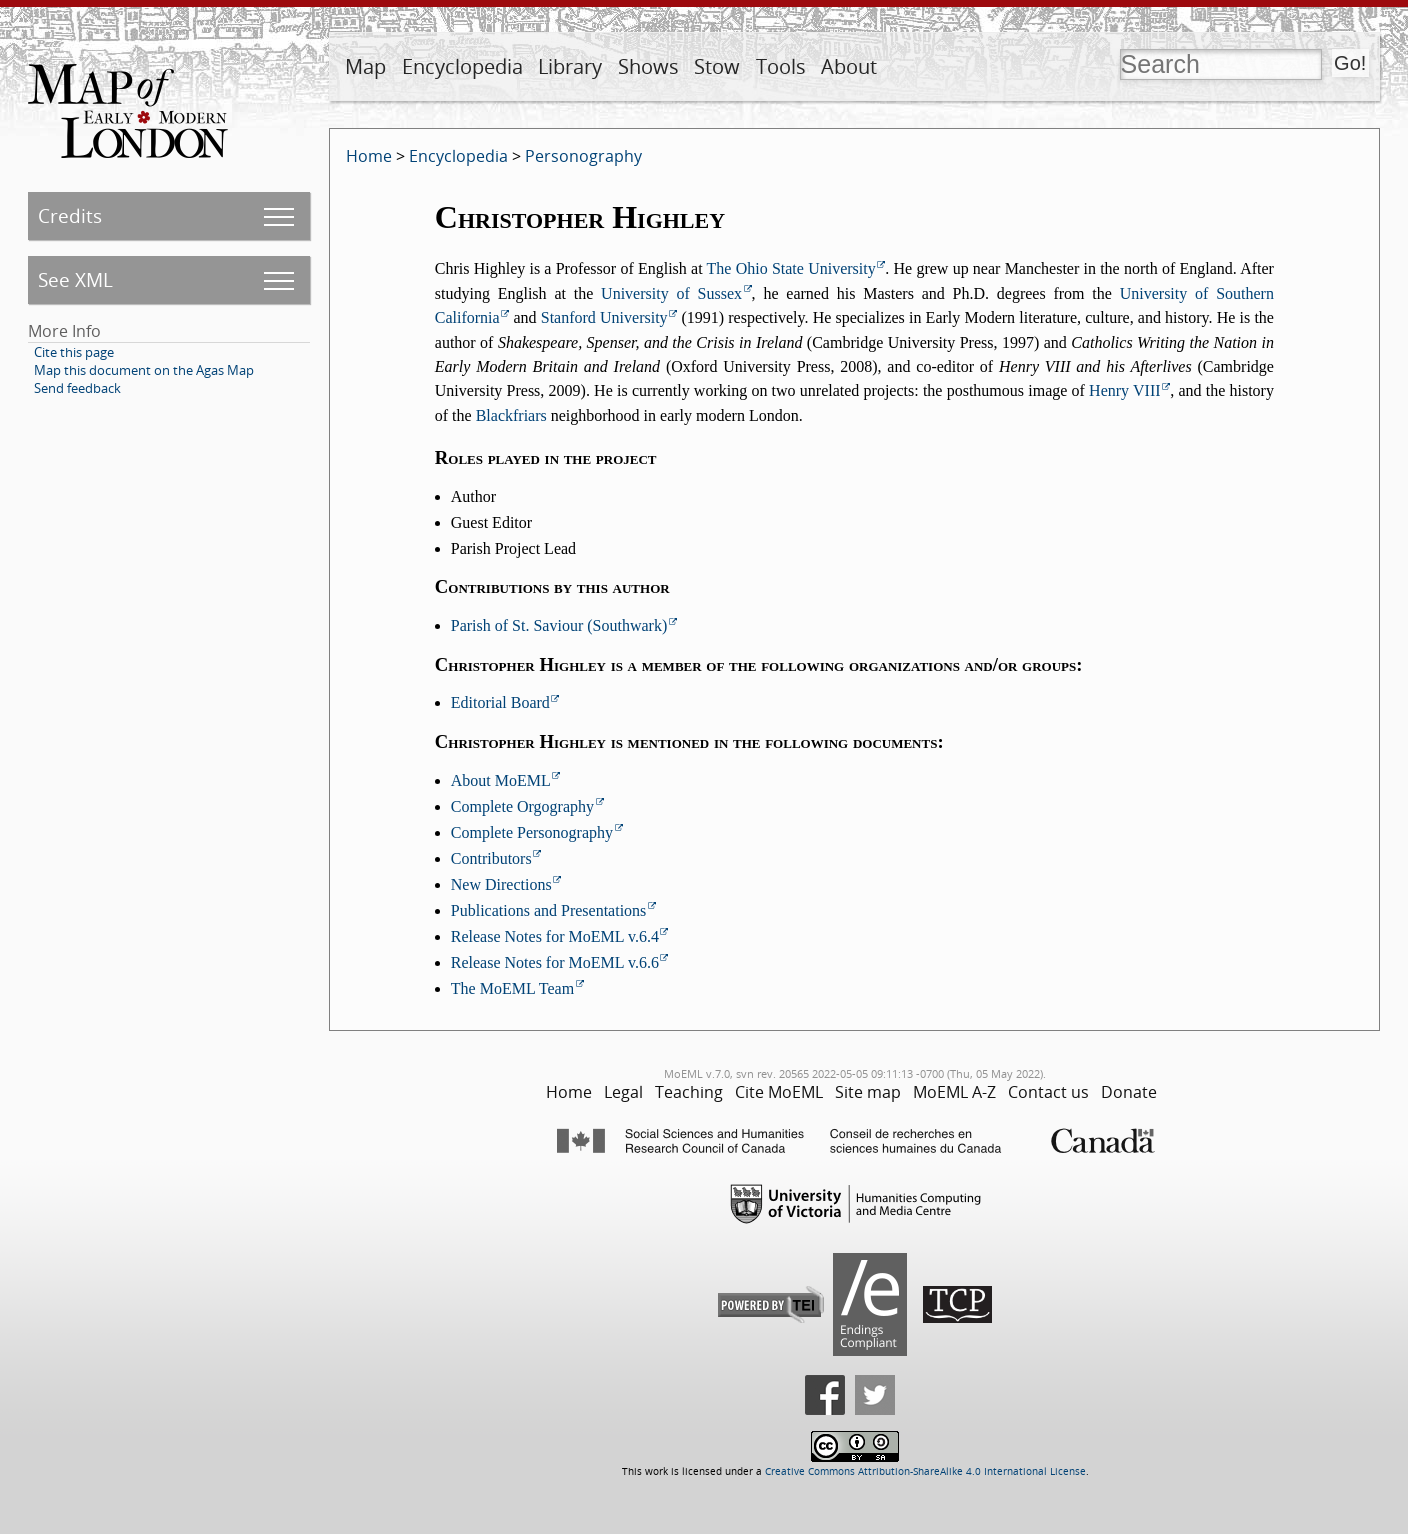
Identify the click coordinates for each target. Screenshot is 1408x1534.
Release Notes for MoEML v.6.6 (555, 962)
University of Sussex (671, 293)
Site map (868, 1092)
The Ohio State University (791, 268)
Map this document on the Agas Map (144, 370)
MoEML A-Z (954, 1092)
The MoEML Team (512, 988)
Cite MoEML (779, 1092)
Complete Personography (532, 832)
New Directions (501, 884)
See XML (75, 279)
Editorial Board (500, 702)
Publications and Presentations (549, 910)
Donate (1129, 1092)
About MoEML (501, 780)
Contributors (491, 858)
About (849, 66)
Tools (781, 66)
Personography (583, 156)
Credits (70, 215)
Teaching (689, 1092)
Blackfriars (511, 415)
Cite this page (74, 352)
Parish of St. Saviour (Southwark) (559, 625)
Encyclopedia (462, 66)
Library (570, 66)
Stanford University (604, 317)
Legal (623, 1092)
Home (369, 156)
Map (365, 66)
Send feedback (77, 388)
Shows (648, 66)
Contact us (1048, 1092)
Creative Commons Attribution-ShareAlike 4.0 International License (925, 1471)
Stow (717, 66)
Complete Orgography (522, 806)
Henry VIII (1124, 390)
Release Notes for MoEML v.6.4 (555, 936)
